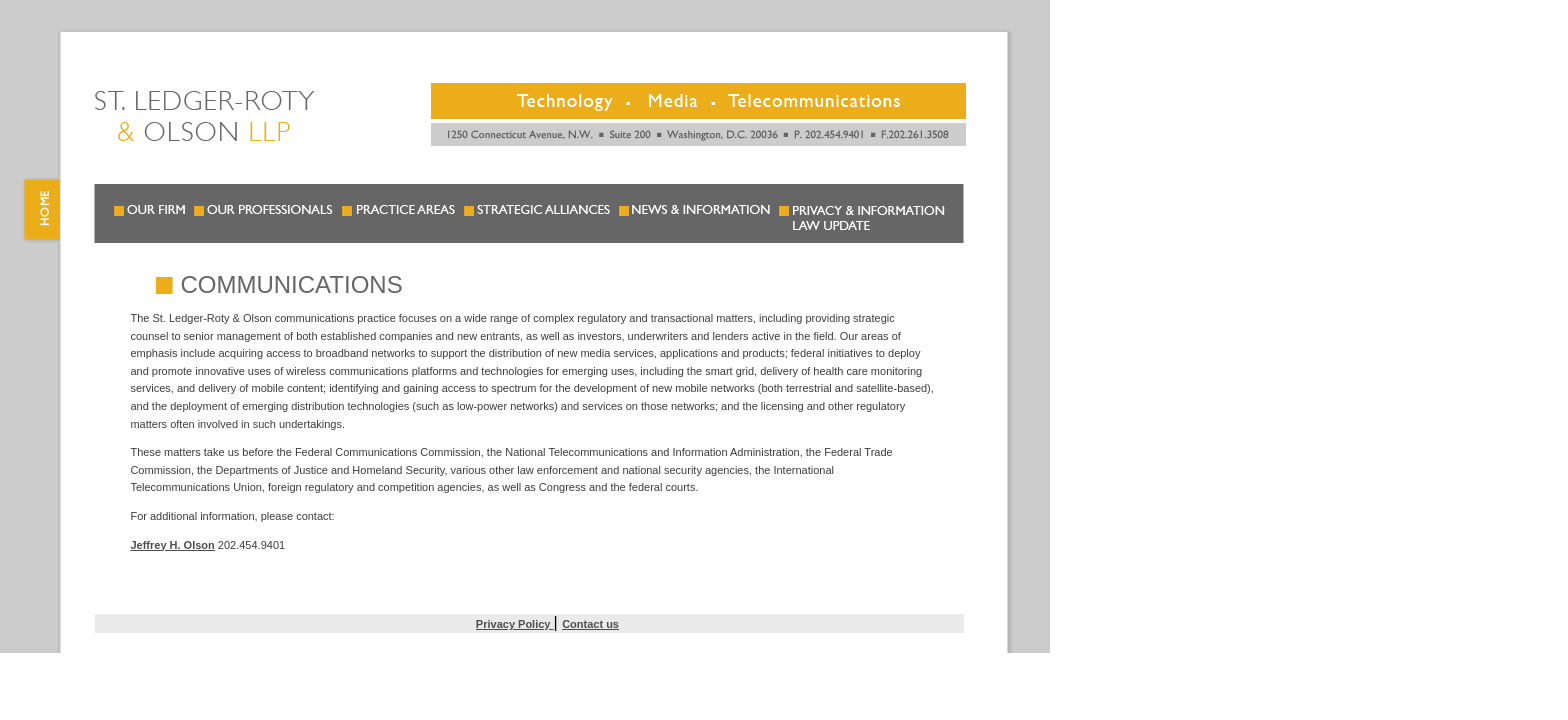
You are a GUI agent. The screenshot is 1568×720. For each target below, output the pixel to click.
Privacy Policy (515, 624)
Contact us (590, 624)
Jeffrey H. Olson (172, 545)
